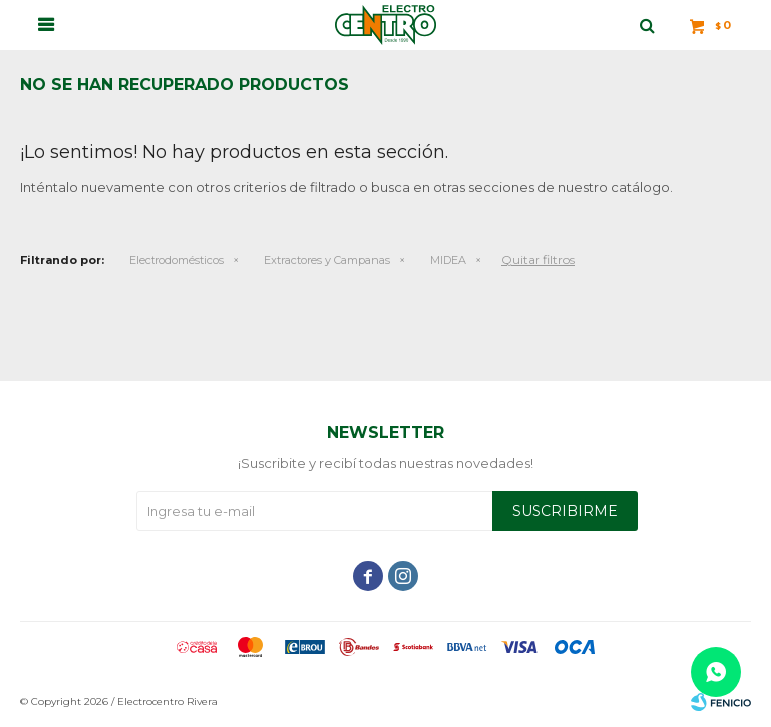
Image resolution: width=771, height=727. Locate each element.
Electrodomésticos (176, 260)
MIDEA (448, 260)
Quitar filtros (538, 259)
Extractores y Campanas (327, 260)
